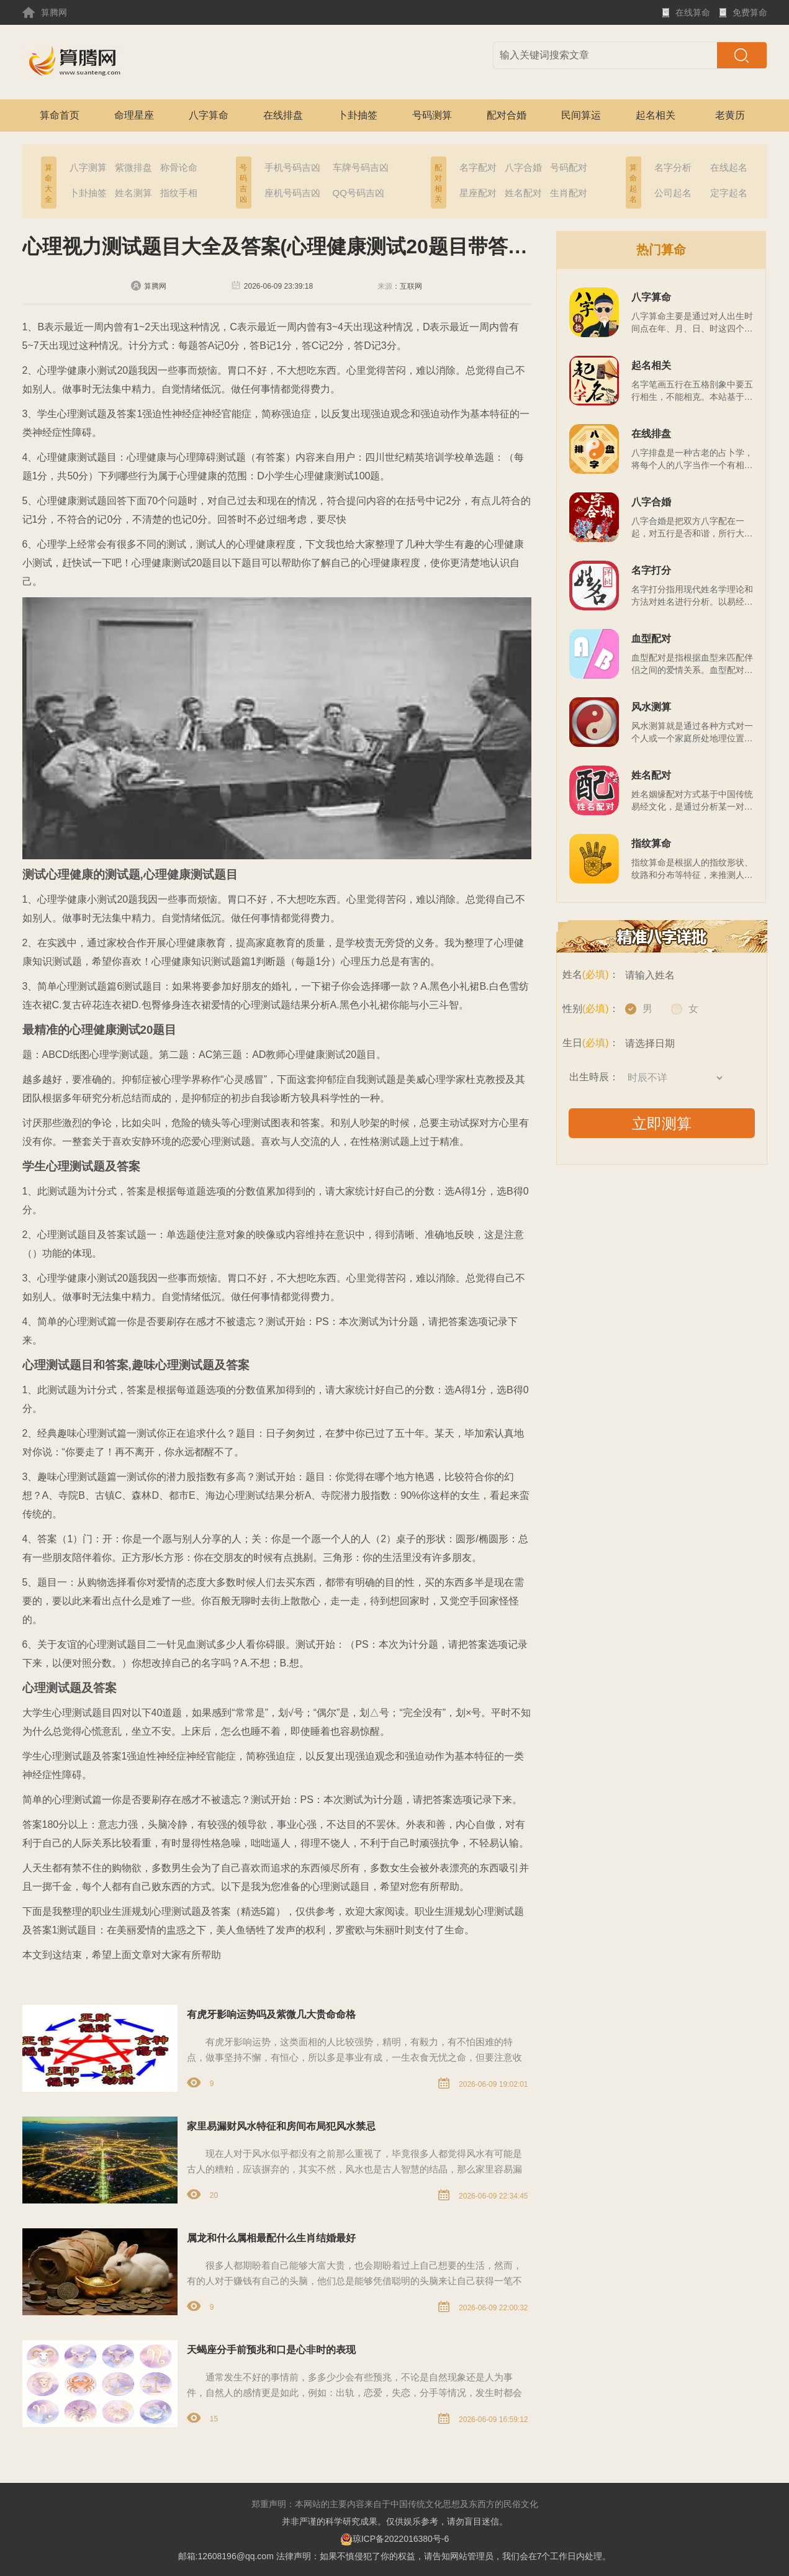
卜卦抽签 (357, 115)
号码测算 (432, 115)
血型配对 (651, 638)
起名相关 (655, 115)
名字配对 (478, 167)
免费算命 (743, 16)
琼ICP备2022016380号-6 (394, 2539)
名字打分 (651, 570)
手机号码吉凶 (292, 167)
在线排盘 (283, 115)
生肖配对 (568, 193)
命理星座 (134, 115)
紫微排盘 (133, 167)
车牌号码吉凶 (361, 167)
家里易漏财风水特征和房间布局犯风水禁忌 (281, 2126)
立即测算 (662, 1123)
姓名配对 (523, 193)
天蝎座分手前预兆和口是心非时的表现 (271, 2349)
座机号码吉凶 (292, 193)
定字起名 (728, 193)
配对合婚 (506, 115)
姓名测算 (133, 193)
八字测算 (88, 167)
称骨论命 (178, 167)
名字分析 (673, 167)
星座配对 (478, 193)
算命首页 (59, 115)
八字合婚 (523, 167)
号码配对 (568, 167)
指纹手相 (178, 193)
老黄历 (730, 115)
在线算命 (686, 16)
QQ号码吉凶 (358, 193)
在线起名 (728, 167)
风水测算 (651, 707)
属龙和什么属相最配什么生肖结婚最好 (271, 2238)
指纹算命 (651, 843)
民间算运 (581, 115)
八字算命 (208, 115)
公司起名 (673, 193)
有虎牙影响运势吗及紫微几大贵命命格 (271, 2014)
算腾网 (44, 12)
